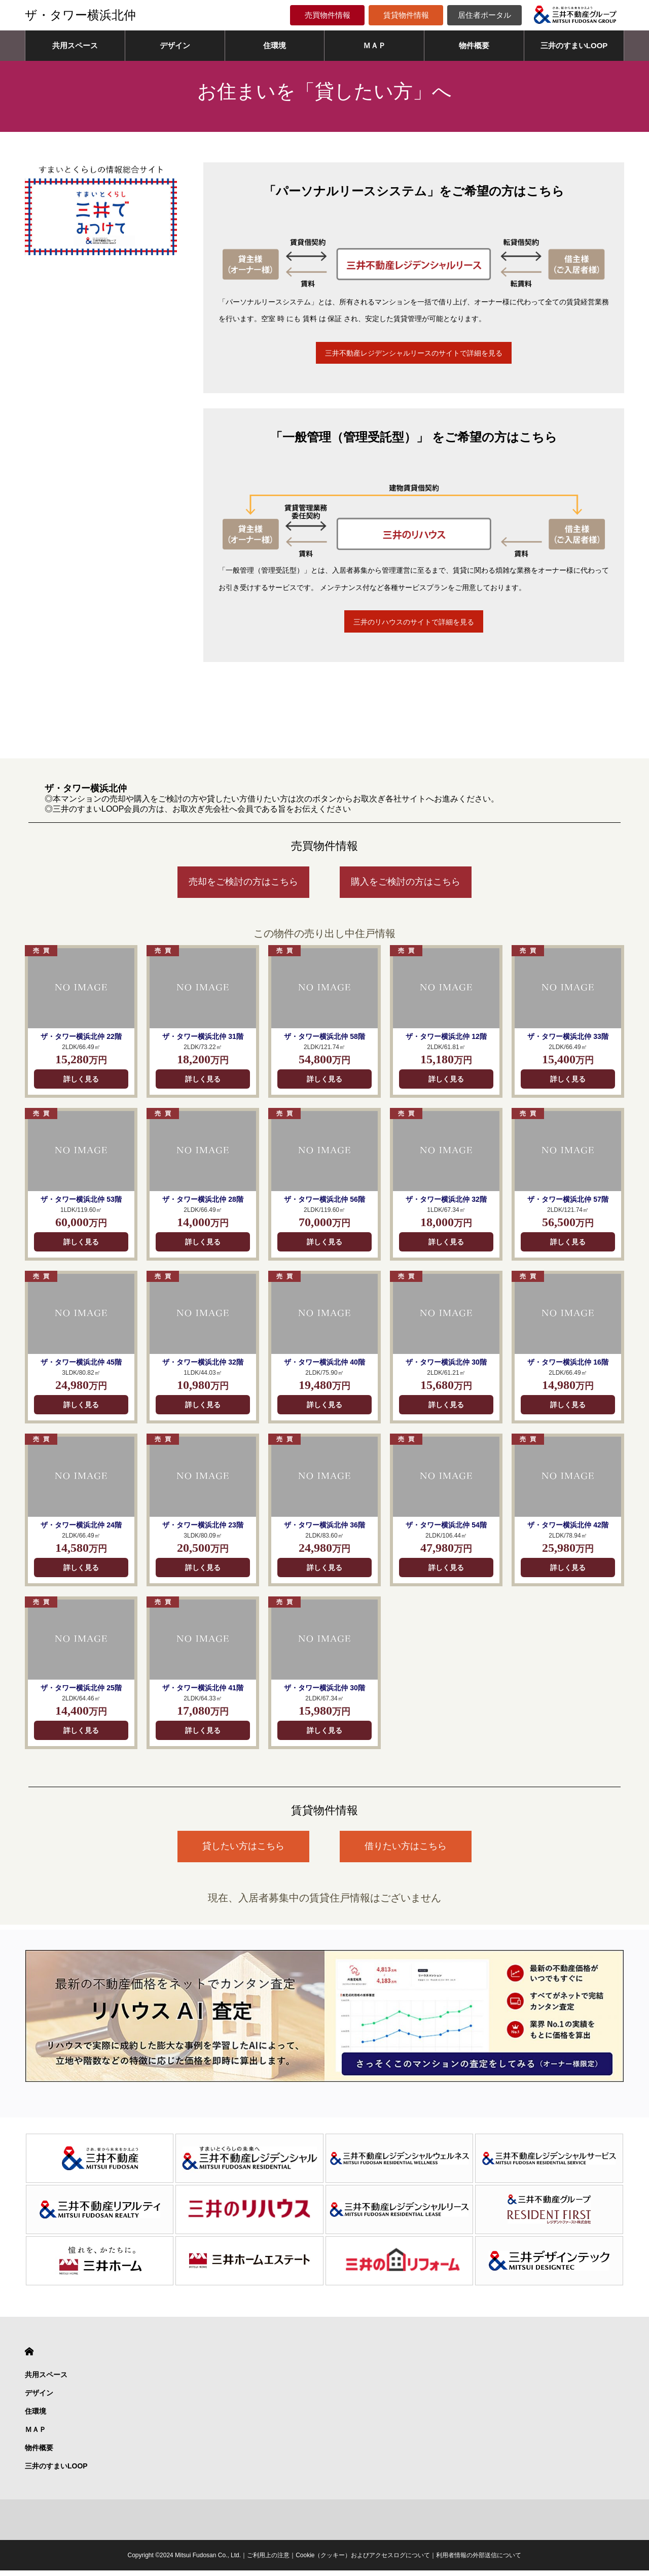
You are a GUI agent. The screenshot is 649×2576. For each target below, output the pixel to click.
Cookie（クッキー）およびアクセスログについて (363, 2560)
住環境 (274, 45)
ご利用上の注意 (268, 2560)
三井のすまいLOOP (574, 45)
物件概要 (474, 45)
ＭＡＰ (374, 45)
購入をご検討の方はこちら (405, 887)
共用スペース (75, 45)
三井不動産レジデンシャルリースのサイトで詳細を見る (413, 354)
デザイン (175, 45)
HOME (29, 2357)
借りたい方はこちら (406, 1852)
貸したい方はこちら (243, 1852)
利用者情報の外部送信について (478, 2560)
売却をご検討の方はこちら (243, 887)
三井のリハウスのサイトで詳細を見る (413, 625)
